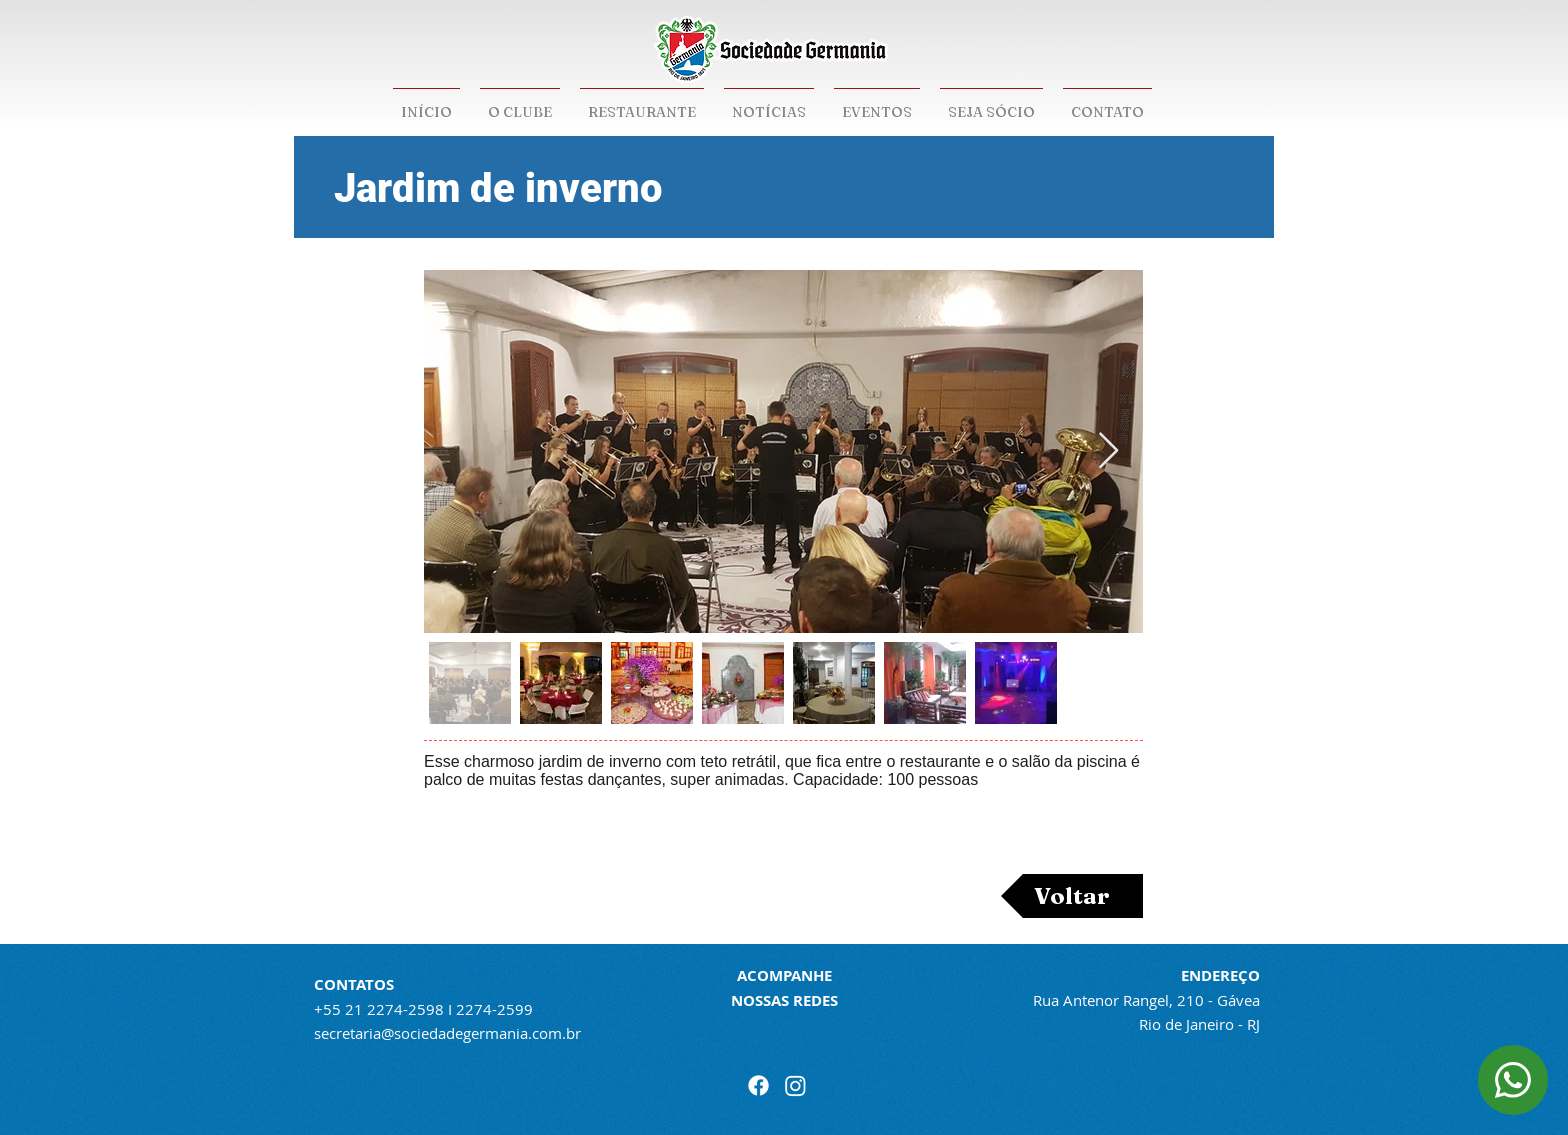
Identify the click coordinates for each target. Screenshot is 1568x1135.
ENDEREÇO (1220, 975)
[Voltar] (1072, 896)
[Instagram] (795, 1085)
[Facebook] (758, 1085)
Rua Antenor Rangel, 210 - (1125, 1000)
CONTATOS (354, 984)
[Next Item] (1108, 451)
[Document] (1513, 1080)
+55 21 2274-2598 (379, 1009)
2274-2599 (494, 1009)
